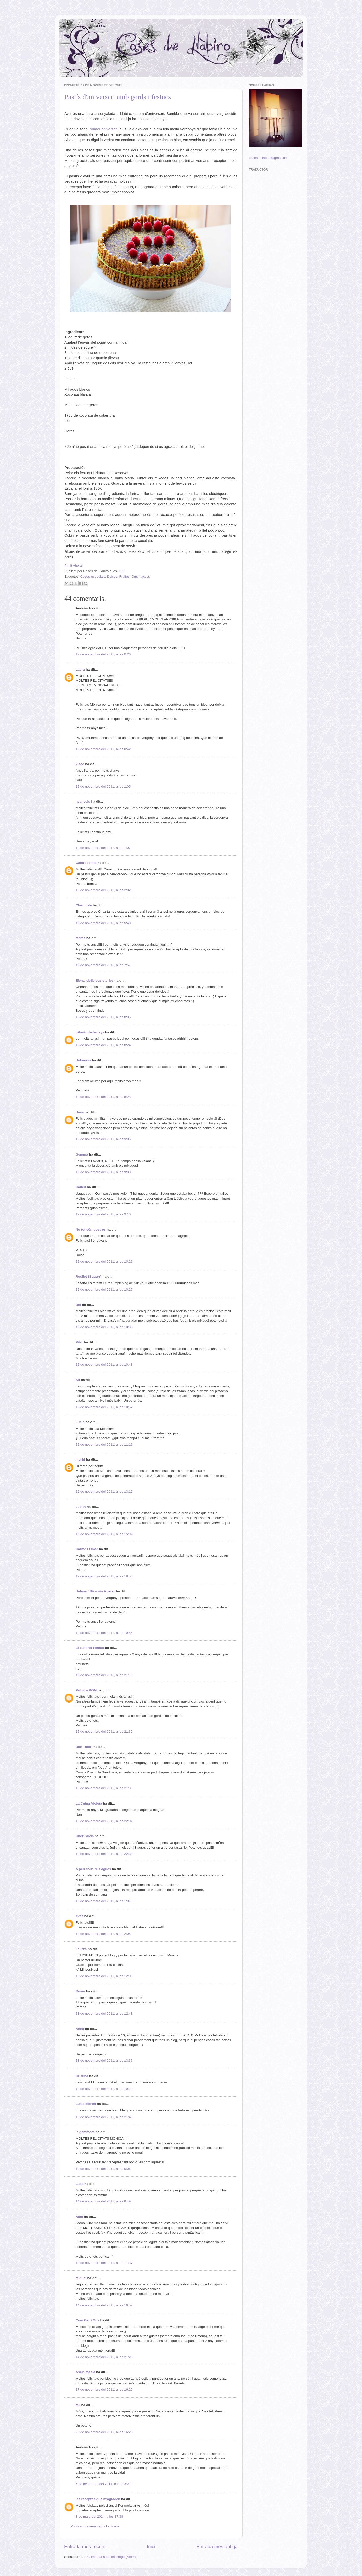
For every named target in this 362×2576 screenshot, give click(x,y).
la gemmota (85, 2132)
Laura (80, 669)
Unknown (83, 1060)
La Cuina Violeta (89, 1803)
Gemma (82, 1154)
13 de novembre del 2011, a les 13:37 (104, 2060)
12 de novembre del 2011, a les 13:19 (104, 1491)
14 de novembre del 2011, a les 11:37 (104, 2263)
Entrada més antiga (217, 2546)
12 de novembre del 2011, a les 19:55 (104, 1633)
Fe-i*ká (81, 1949)
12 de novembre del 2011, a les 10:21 (104, 1261)
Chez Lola (84, 905)
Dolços (112, 576)
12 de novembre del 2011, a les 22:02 (104, 1821)
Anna (80, 2029)
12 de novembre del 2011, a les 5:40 (103, 923)
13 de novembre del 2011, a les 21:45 (104, 2117)
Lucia (80, 1422)
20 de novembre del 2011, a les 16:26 (104, 2432)
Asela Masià (85, 2372)
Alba (79, 2217)
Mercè (80, 938)
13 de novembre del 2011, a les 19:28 (104, 2089)
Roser (80, 1991)
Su (78, 1380)
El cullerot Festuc (90, 1648)
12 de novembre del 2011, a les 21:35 (104, 1731)
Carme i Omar (87, 1549)
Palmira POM (86, 1690)
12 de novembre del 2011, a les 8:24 (103, 1045)
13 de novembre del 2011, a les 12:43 (104, 2013)
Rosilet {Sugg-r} (89, 1276)
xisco (80, 764)
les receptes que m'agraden (98, 2499)
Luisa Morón (86, 2104)
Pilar (79, 1342)
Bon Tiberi (84, 1747)
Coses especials (92, 576)
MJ (78, 2405)
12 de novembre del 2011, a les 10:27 (104, 1289)
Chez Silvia (85, 1836)
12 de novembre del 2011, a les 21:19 (104, 1675)
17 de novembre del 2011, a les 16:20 (104, 2389)
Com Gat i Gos (87, 2320)
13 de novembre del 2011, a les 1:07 (103, 1901)
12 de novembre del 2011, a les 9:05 (103, 1139)
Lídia (80, 2184)
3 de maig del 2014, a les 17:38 (99, 2516)
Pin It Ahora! (73, 565)
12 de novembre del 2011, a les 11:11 (104, 1444)
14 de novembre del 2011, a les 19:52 (104, 2305)
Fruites (124, 576)
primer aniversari (104, 129)
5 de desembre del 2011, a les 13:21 (103, 2484)
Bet (78, 1305)
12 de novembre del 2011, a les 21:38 (104, 1788)
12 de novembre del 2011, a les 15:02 (104, 1534)
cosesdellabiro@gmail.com (269, 158)
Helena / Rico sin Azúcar (95, 1591)
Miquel (81, 2278)
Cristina (82, 2076)
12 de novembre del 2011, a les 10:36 (104, 1327)
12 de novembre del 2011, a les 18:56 (104, 1576)
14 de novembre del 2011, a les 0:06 (103, 2169)
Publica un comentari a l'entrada (95, 2526)
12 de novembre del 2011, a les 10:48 (104, 1364)
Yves (79, 1916)
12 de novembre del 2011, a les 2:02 (103, 890)
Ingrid (80, 1459)
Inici (151, 2546)
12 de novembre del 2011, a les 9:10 (103, 1214)
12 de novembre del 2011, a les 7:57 (103, 965)
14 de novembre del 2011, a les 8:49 (103, 2201)
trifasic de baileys (90, 1032)
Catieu (81, 1187)
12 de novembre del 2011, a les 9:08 (103, 1172)
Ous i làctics (140, 576)
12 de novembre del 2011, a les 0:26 (103, 654)
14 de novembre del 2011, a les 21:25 (104, 2357)
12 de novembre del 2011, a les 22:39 (104, 1854)
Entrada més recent (85, 2546)
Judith (81, 1507)
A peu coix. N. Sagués (93, 1869)
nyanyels (83, 801)
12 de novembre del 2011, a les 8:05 (103, 1017)
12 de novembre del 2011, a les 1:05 (103, 786)
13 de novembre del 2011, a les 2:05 (103, 1934)
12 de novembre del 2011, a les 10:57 (104, 1407)
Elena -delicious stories (95, 980)
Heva (80, 1112)
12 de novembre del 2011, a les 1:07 (103, 848)
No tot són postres (91, 1229)
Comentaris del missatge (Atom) (111, 2557)
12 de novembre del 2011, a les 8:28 (103, 1097)
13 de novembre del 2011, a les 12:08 (104, 1976)
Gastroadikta (86, 863)
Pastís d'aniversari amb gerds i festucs (117, 97)
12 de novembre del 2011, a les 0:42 (103, 749)
